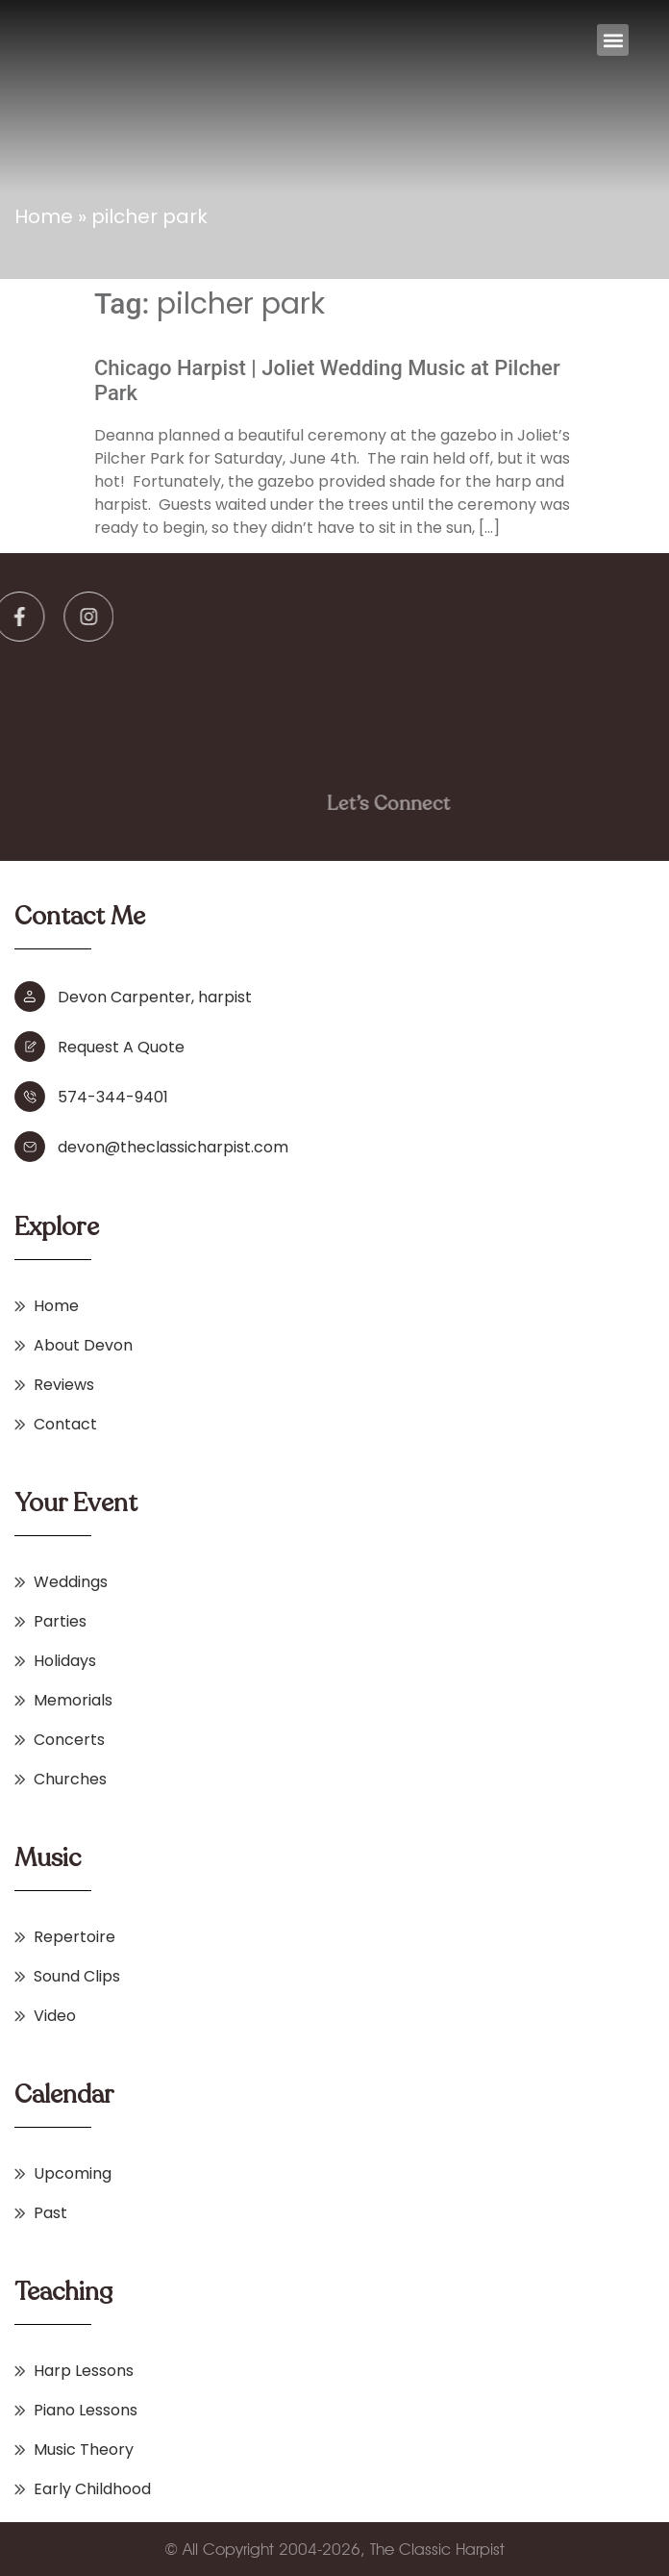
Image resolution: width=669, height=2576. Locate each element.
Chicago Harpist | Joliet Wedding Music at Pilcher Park (327, 380)
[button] (613, 40)
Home (43, 216)
